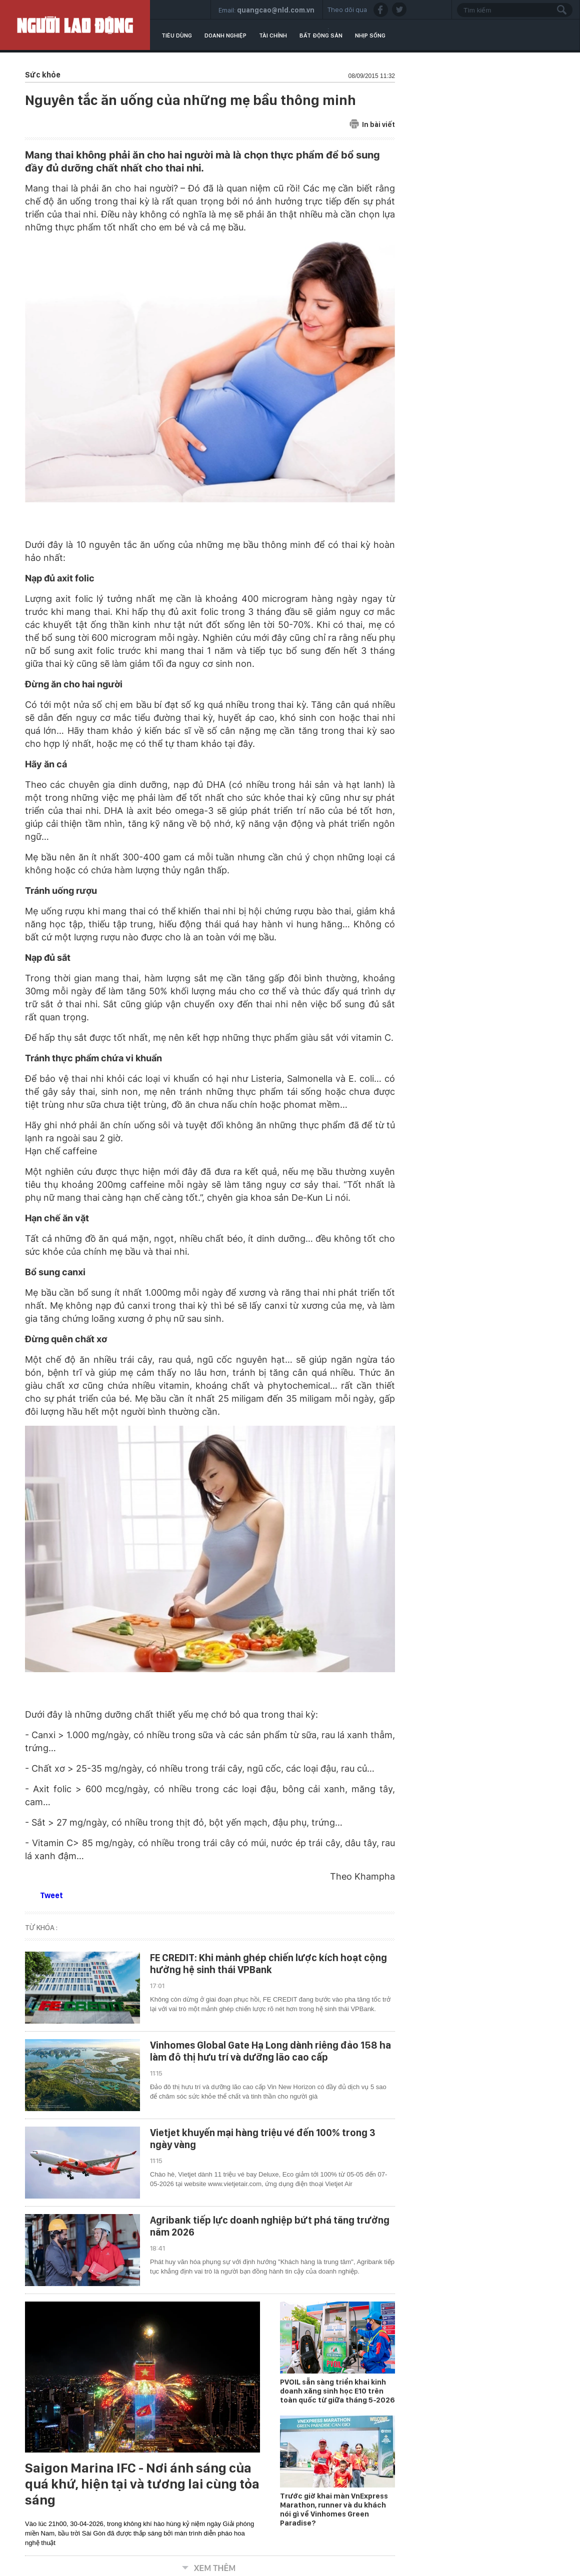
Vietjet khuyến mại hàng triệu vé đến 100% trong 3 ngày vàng (263, 2139)
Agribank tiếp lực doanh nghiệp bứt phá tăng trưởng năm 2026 (270, 2226)
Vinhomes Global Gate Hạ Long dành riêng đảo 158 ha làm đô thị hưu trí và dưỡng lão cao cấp (270, 2051)
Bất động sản (321, 35)
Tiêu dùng (177, 35)
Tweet (51, 1895)
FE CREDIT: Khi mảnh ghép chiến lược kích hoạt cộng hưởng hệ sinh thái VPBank (268, 1964)
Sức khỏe (42, 74)
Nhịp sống (370, 35)
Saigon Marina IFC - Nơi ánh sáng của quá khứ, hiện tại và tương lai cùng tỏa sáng (142, 2484)
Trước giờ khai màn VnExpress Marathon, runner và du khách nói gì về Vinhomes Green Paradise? (334, 2510)
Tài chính (273, 35)
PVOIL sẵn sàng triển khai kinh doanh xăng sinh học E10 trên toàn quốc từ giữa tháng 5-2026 (337, 2391)
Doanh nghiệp (225, 35)
